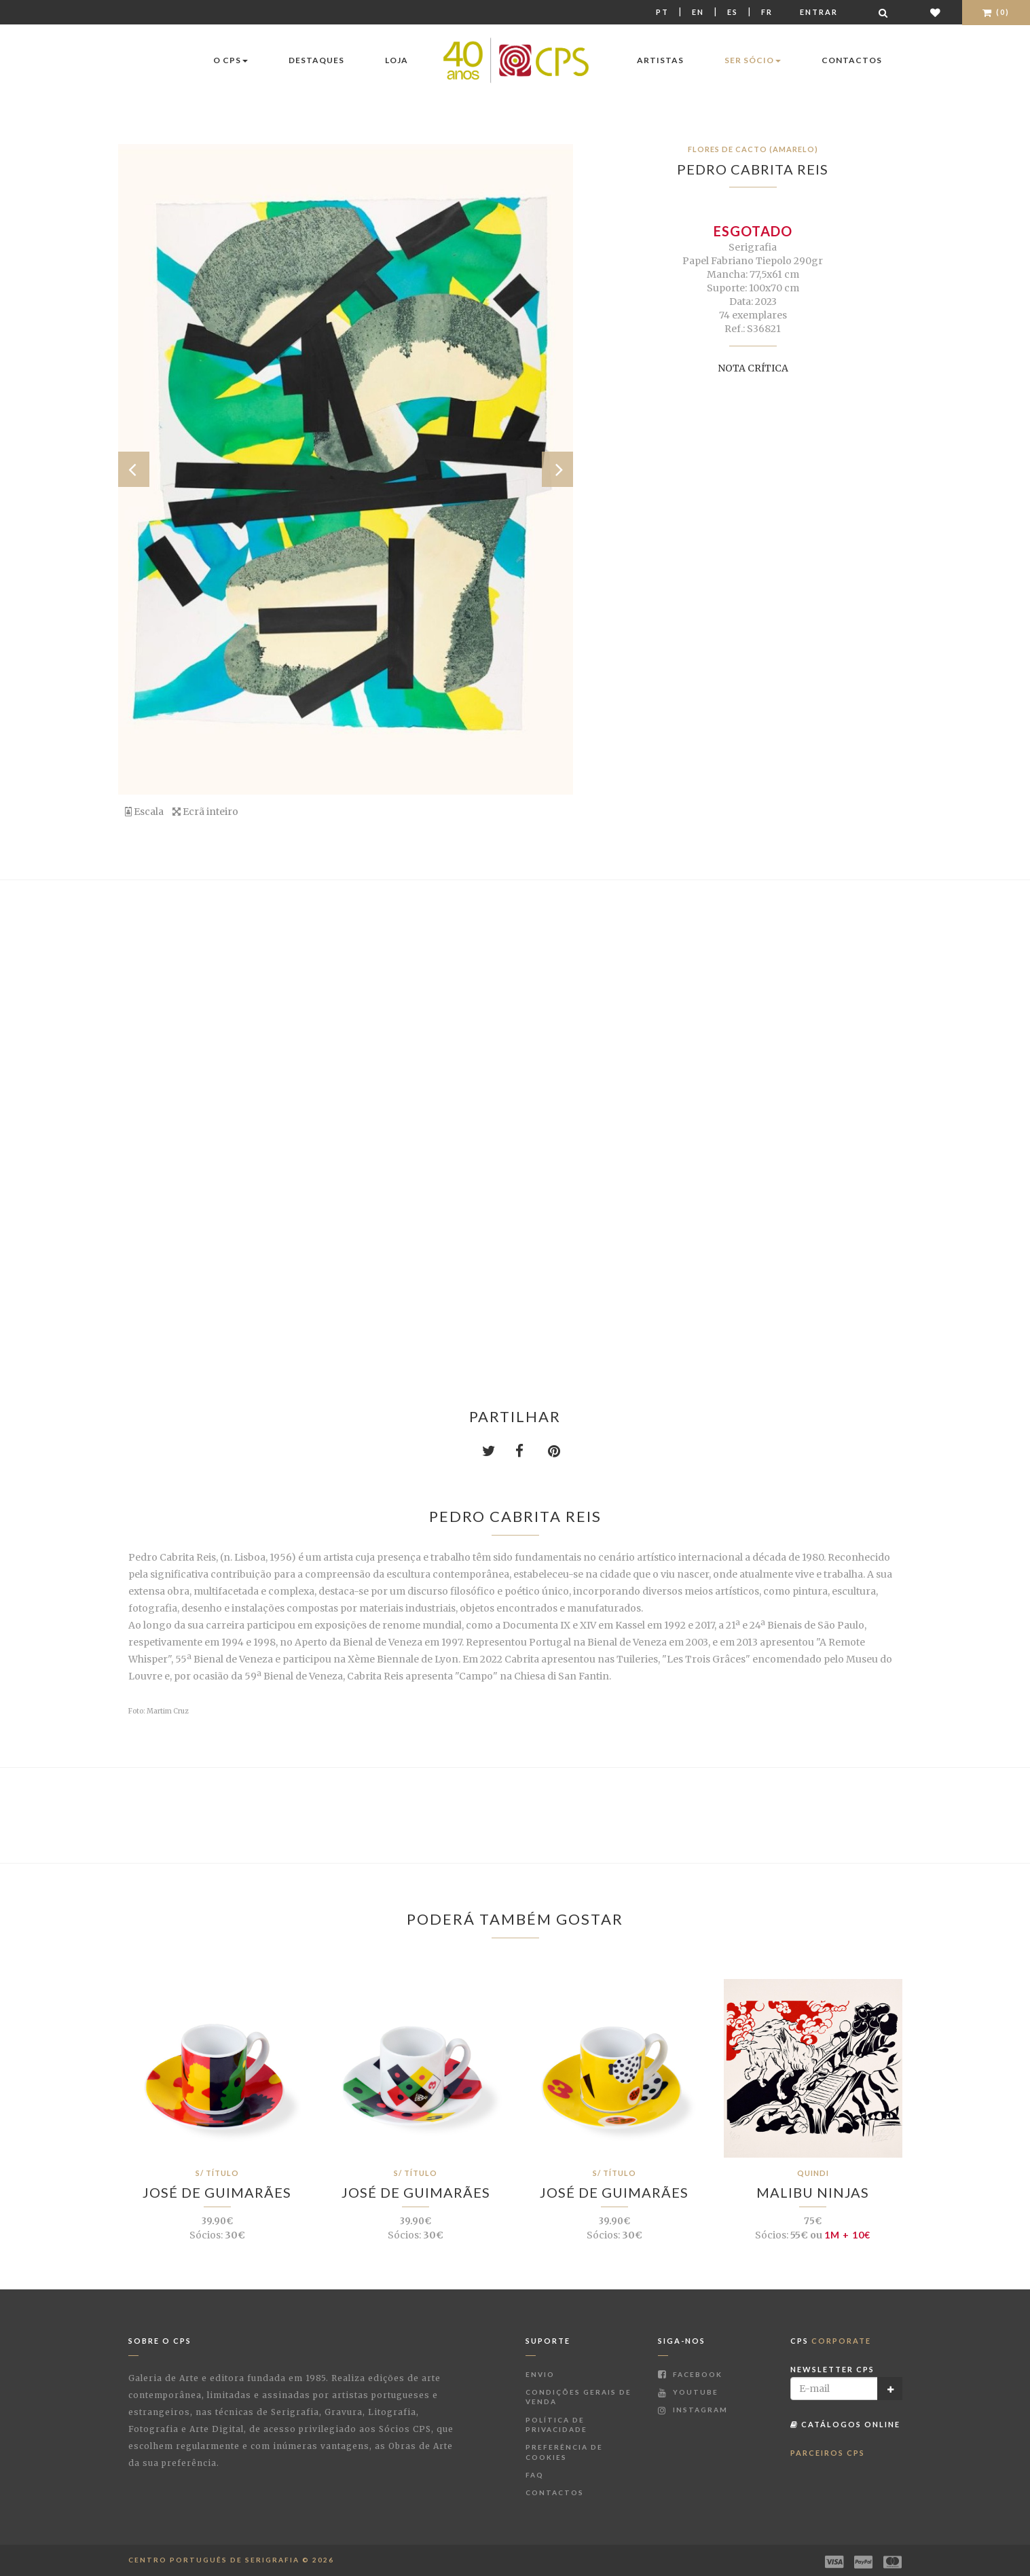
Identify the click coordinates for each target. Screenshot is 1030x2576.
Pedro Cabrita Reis (752, 169)
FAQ (535, 2475)
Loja (396, 60)
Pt (662, 11)
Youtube (688, 2392)
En (698, 11)
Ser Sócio (752, 60)
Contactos (852, 60)
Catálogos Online (845, 2424)
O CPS (230, 60)
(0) (996, 11)
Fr (767, 11)
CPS (830, 2340)
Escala (144, 811)
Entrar (819, 11)
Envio (540, 2374)
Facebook (690, 2374)
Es (732, 11)
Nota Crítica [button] (753, 368)
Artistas (660, 60)
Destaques (316, 60)
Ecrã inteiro (205, 811)
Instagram (693, 2410)
